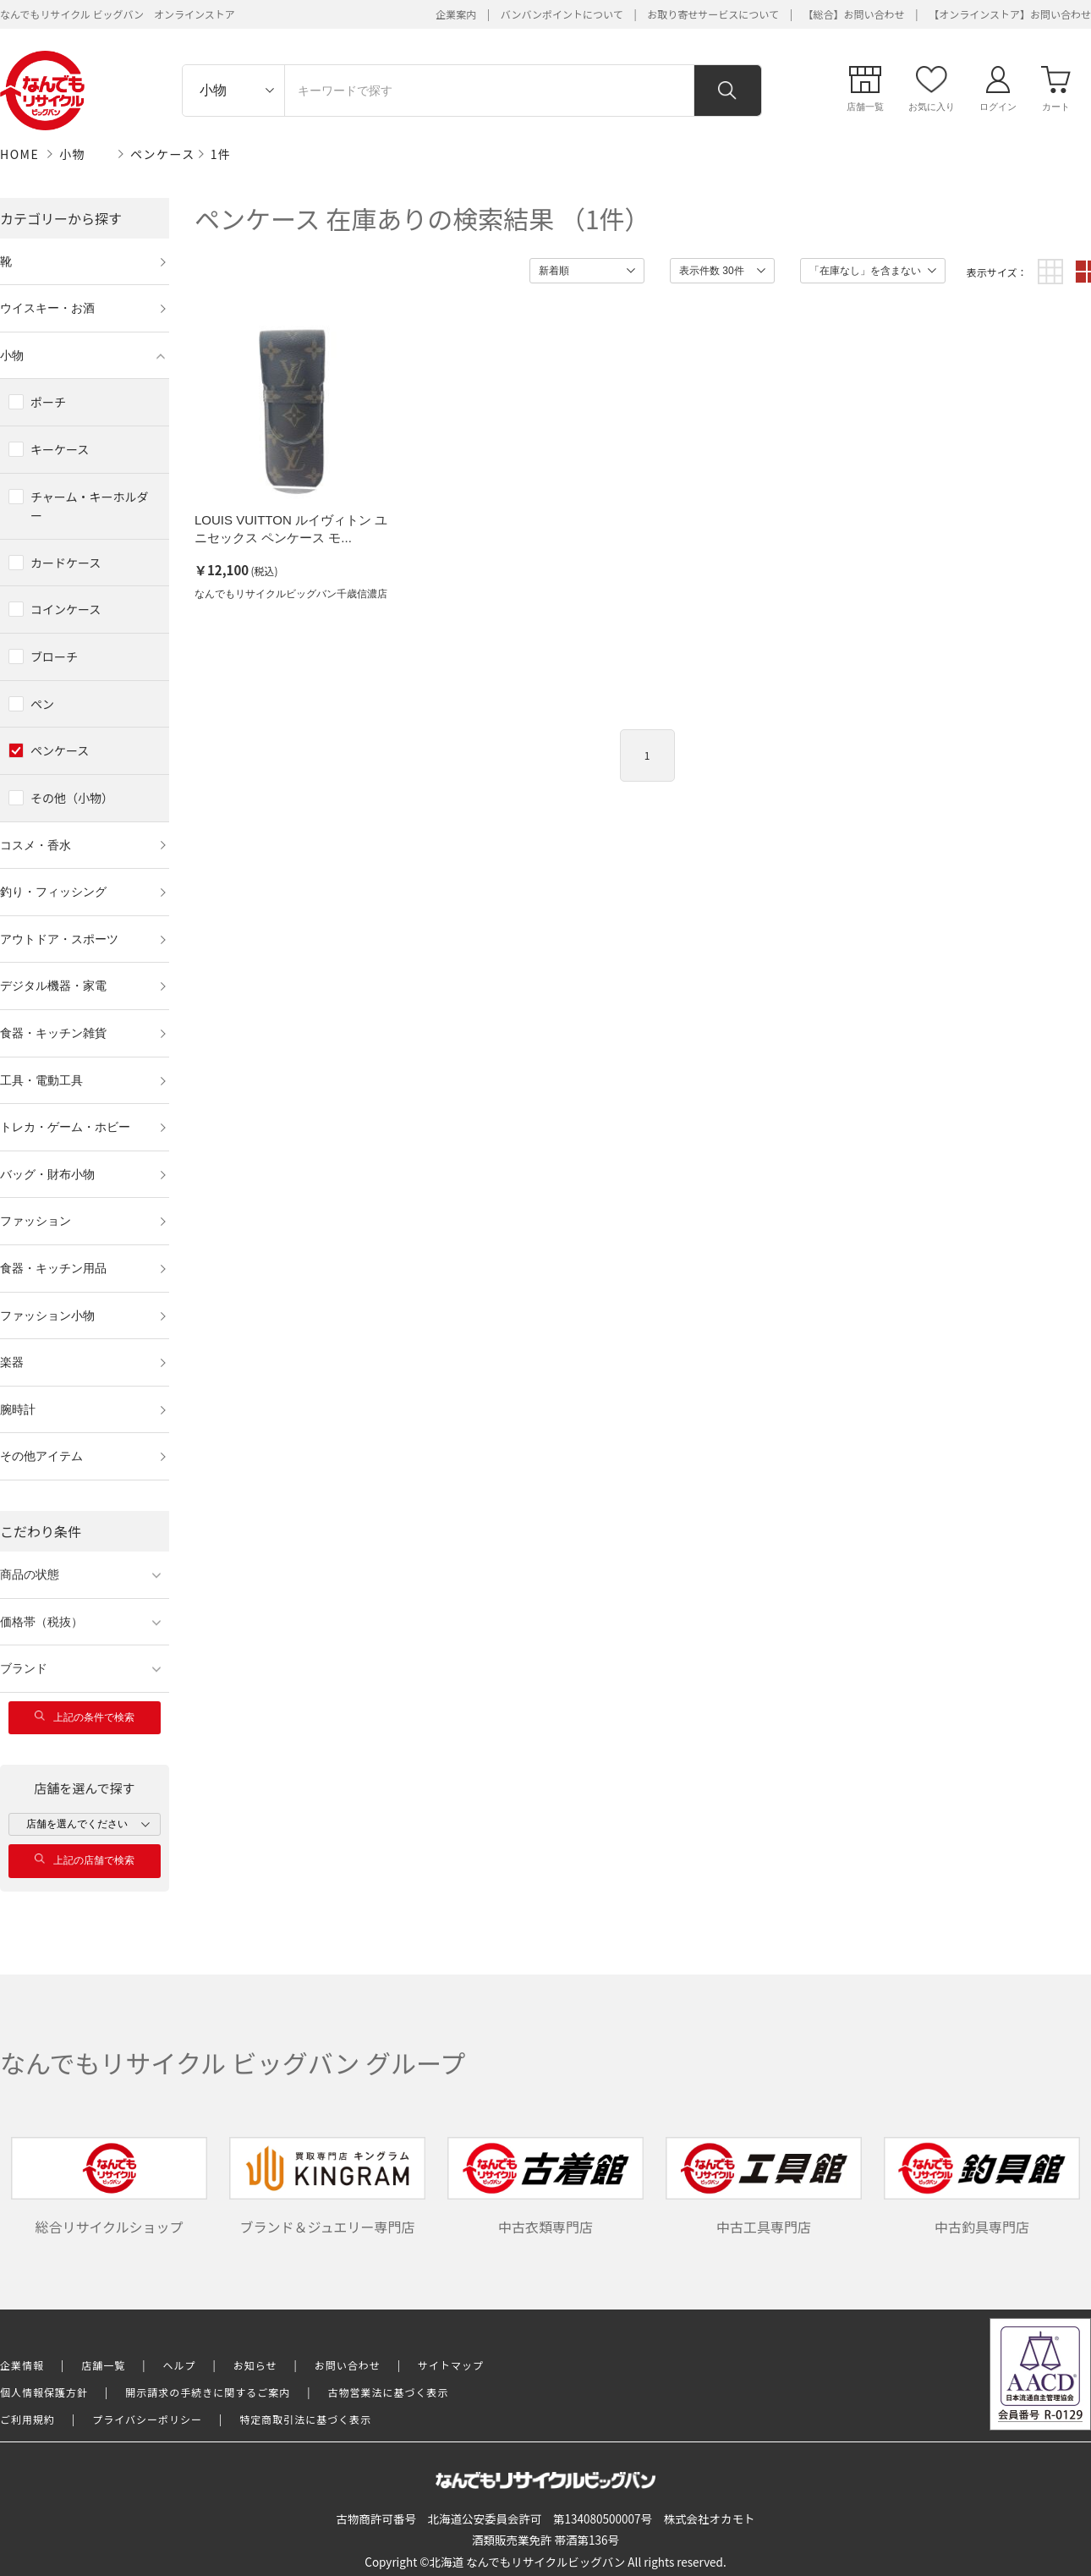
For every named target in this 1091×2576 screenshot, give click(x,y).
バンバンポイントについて (562, 14)
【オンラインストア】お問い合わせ (1010, 14)
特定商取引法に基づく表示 (305, 2419)
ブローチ (54, 656)
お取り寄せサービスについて (713, 14)
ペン (42, 703)
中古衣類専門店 (545, 2187)
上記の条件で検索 (84, 1717)
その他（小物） (71, 797)
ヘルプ (179, 2365)
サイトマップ (451, 2365)
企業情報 (22, 2365)
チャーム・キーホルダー (89, 506)
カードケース (65, 562)
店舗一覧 (103, 2365)
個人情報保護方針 (44, 2392)
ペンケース (162, 154)
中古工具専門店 (764, 2187)
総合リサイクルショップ (109, 2187)
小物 (72, 154)
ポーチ (48, 401)
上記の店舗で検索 (84, 1860)
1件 (221, 154)
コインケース (65, 609)
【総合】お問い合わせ (854, 14)
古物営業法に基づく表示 (388, 2392)
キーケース (59, 449)
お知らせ (255, 2365)
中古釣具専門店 (982, 2187)
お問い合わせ (348, 2365)
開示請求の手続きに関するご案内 (207, 2392)
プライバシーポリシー (147, 2419)
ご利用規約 (27, 2419)
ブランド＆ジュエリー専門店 (327, 2187)
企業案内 (456, 14)
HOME (19, 154)
